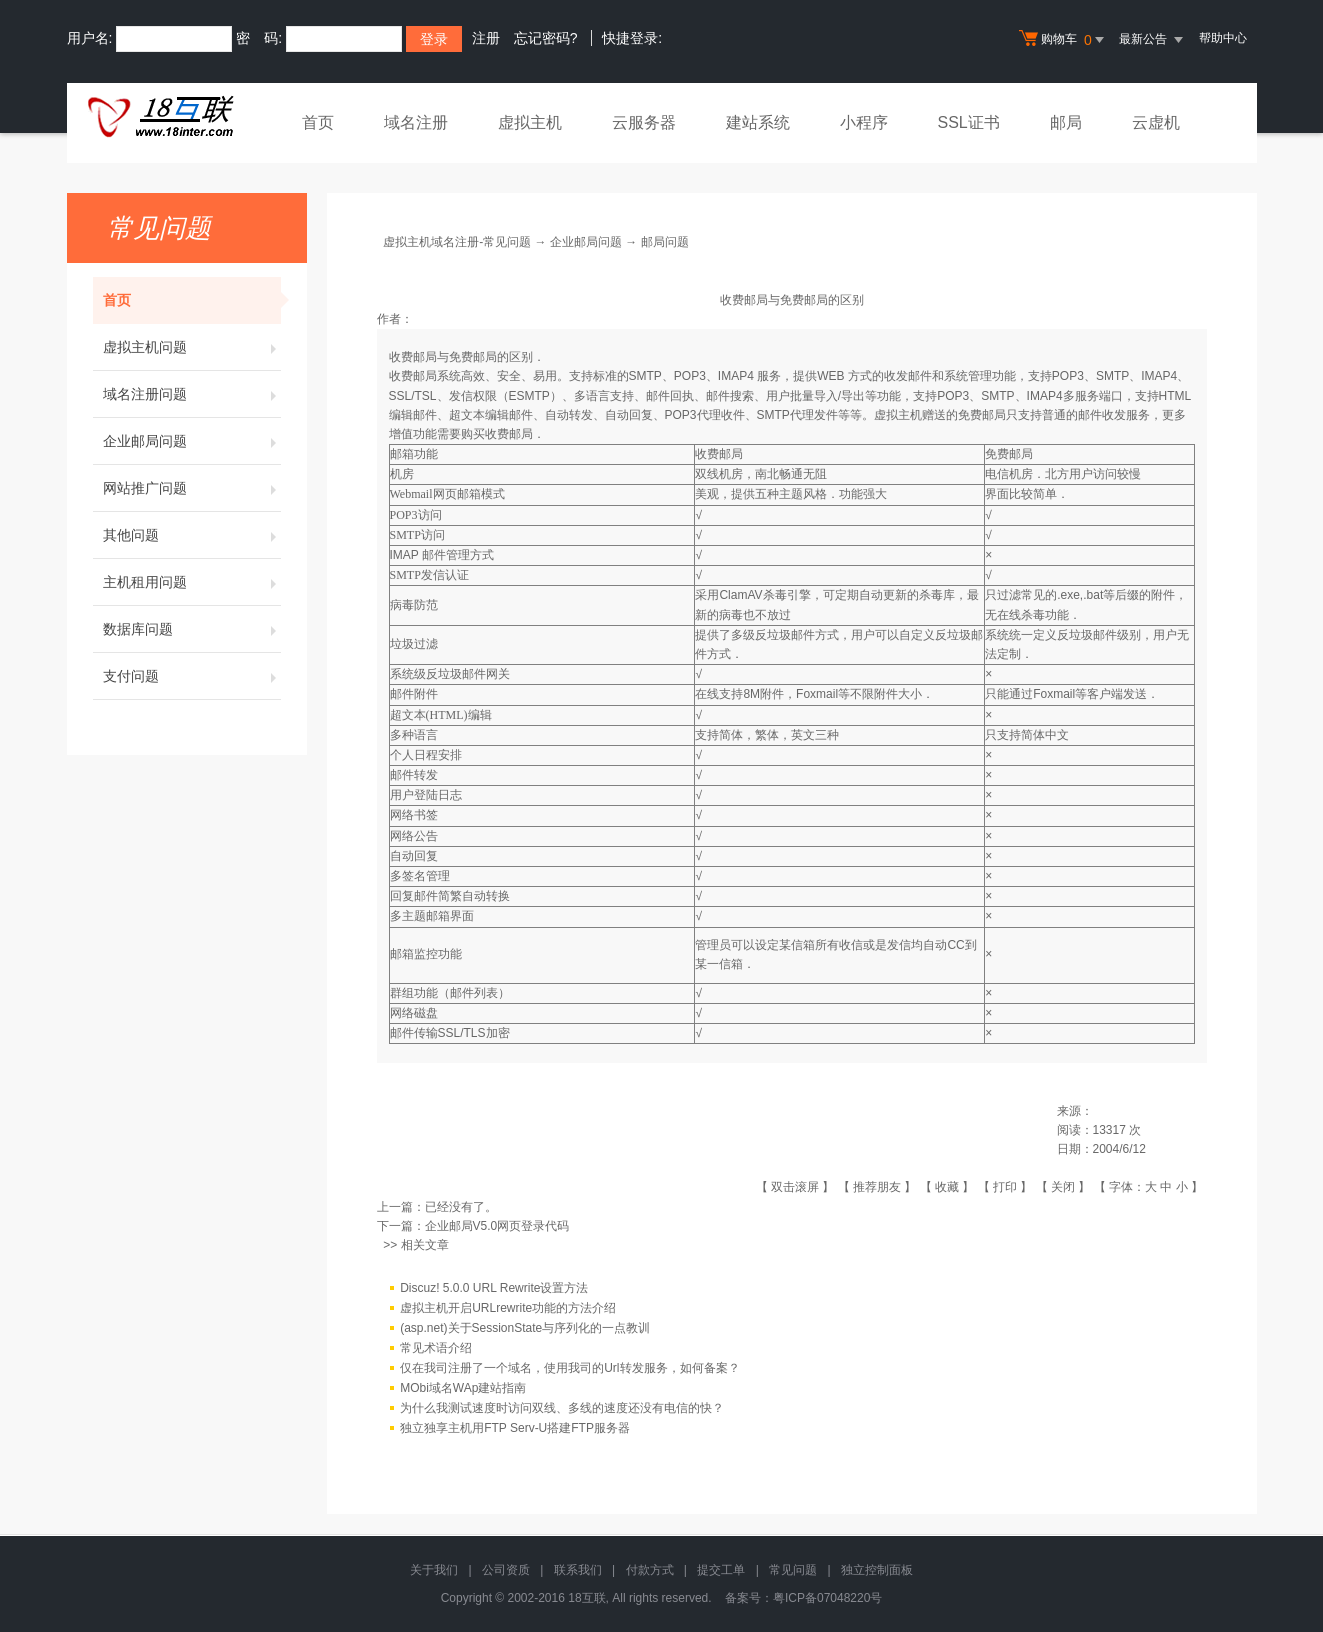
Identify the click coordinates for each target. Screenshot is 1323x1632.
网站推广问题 (192, 488)
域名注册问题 (192, 394)
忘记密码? (546, 38)
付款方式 (650, 1570)
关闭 (1063, 1187)
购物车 (1064, 40)
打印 (1005, 1187)
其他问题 (192, 535)
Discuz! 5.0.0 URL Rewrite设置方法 (494, 1289)
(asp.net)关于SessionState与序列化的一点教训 (525, 1329)
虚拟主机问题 (192, 347)
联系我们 (578, 1570)
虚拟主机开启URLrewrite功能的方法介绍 (508, 1309)
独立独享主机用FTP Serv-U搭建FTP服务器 (515, 1429)
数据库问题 (192, 629)
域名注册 (416, 122)
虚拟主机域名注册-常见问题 (457, 242)
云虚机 (1156, 122)
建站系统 (758, 122)
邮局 (1066, 122)
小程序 (864, 122)
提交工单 (721, 1570)
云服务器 (644, 122)
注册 (486, 38)
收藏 (947, 1187)
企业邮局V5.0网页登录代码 (497, 1226)
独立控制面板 (877, 1570)
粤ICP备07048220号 (827, 1598)
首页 (318, 122)
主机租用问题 (192, 582)
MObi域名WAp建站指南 (463, 1389)
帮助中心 (1223, 38)
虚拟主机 (530, 122)
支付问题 (192, 676)
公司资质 (506, 1570)
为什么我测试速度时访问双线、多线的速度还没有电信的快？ (562, 1409)
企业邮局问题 (192, 441)
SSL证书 (969, 122)
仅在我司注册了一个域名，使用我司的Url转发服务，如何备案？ (569, 1369)
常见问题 (793, 1570)
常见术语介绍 (436, 1349)
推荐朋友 (877, 1187)
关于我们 (434, 1570)
